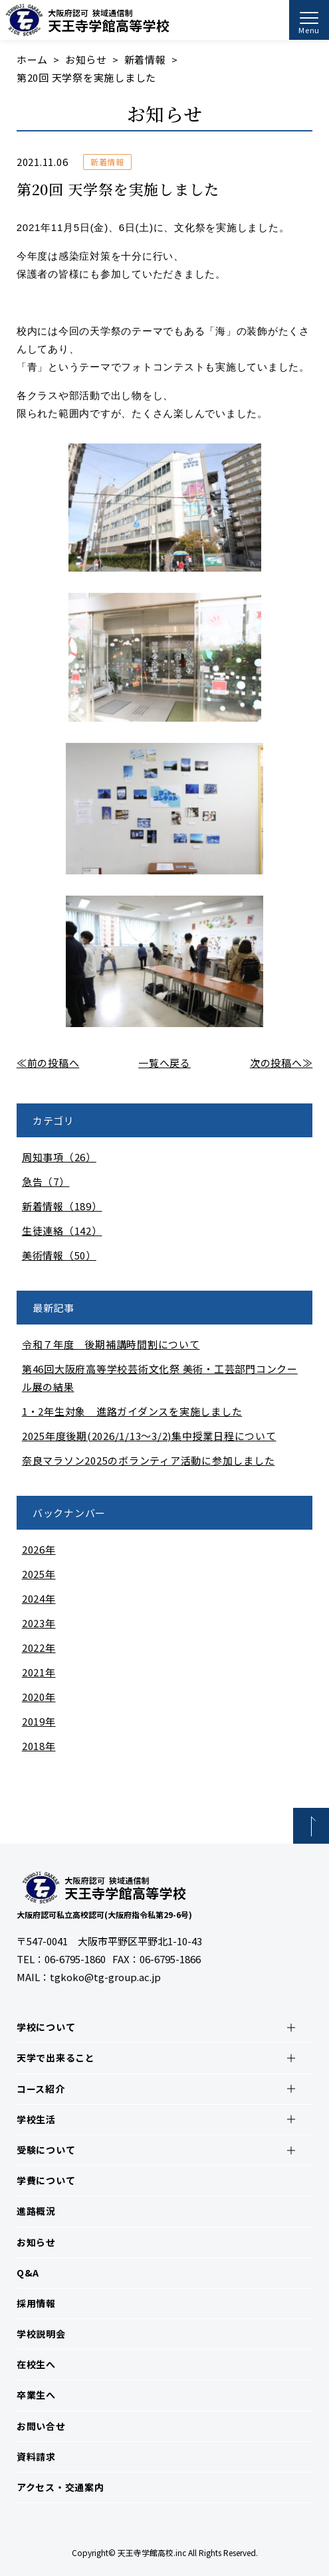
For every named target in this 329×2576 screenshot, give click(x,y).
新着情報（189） (62, 1206)
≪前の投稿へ (48, 1063)
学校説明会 (41, 2333)
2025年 (39, 1574)
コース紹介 (41, 2088)
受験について (46, 2149)
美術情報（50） (59, 1255)
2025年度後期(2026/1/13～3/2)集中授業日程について (149, 1436)
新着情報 (145, 59)
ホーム (32, 59)
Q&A (28, 2272)
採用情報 (36, 2303)
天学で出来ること (56, 2057)
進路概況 (36, 2210)
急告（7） (46, 1181)
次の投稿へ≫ (281, 1063)
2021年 (39, 1672)
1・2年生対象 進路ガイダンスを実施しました (132, 1411)
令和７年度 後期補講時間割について (111, 1344)
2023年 (39, 1623)
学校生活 (36, 2119)
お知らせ (86, 59)
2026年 (39, 1549)
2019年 (39, 1721)
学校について (46, 2027)
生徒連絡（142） (62, 1231)
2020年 (39, 1697)
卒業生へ (36, 2394)
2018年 (39, 1746)
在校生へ (36, 2364)
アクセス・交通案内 (60, 2487)
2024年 (39, 1598)
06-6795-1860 (75, 1959)
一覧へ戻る (164, 1063)
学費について (46, 2180)
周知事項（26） (59, 1157)
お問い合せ (41, 2426)
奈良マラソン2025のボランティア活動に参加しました (148, 1460)
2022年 (39, 1647)
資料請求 (36, 2456)
